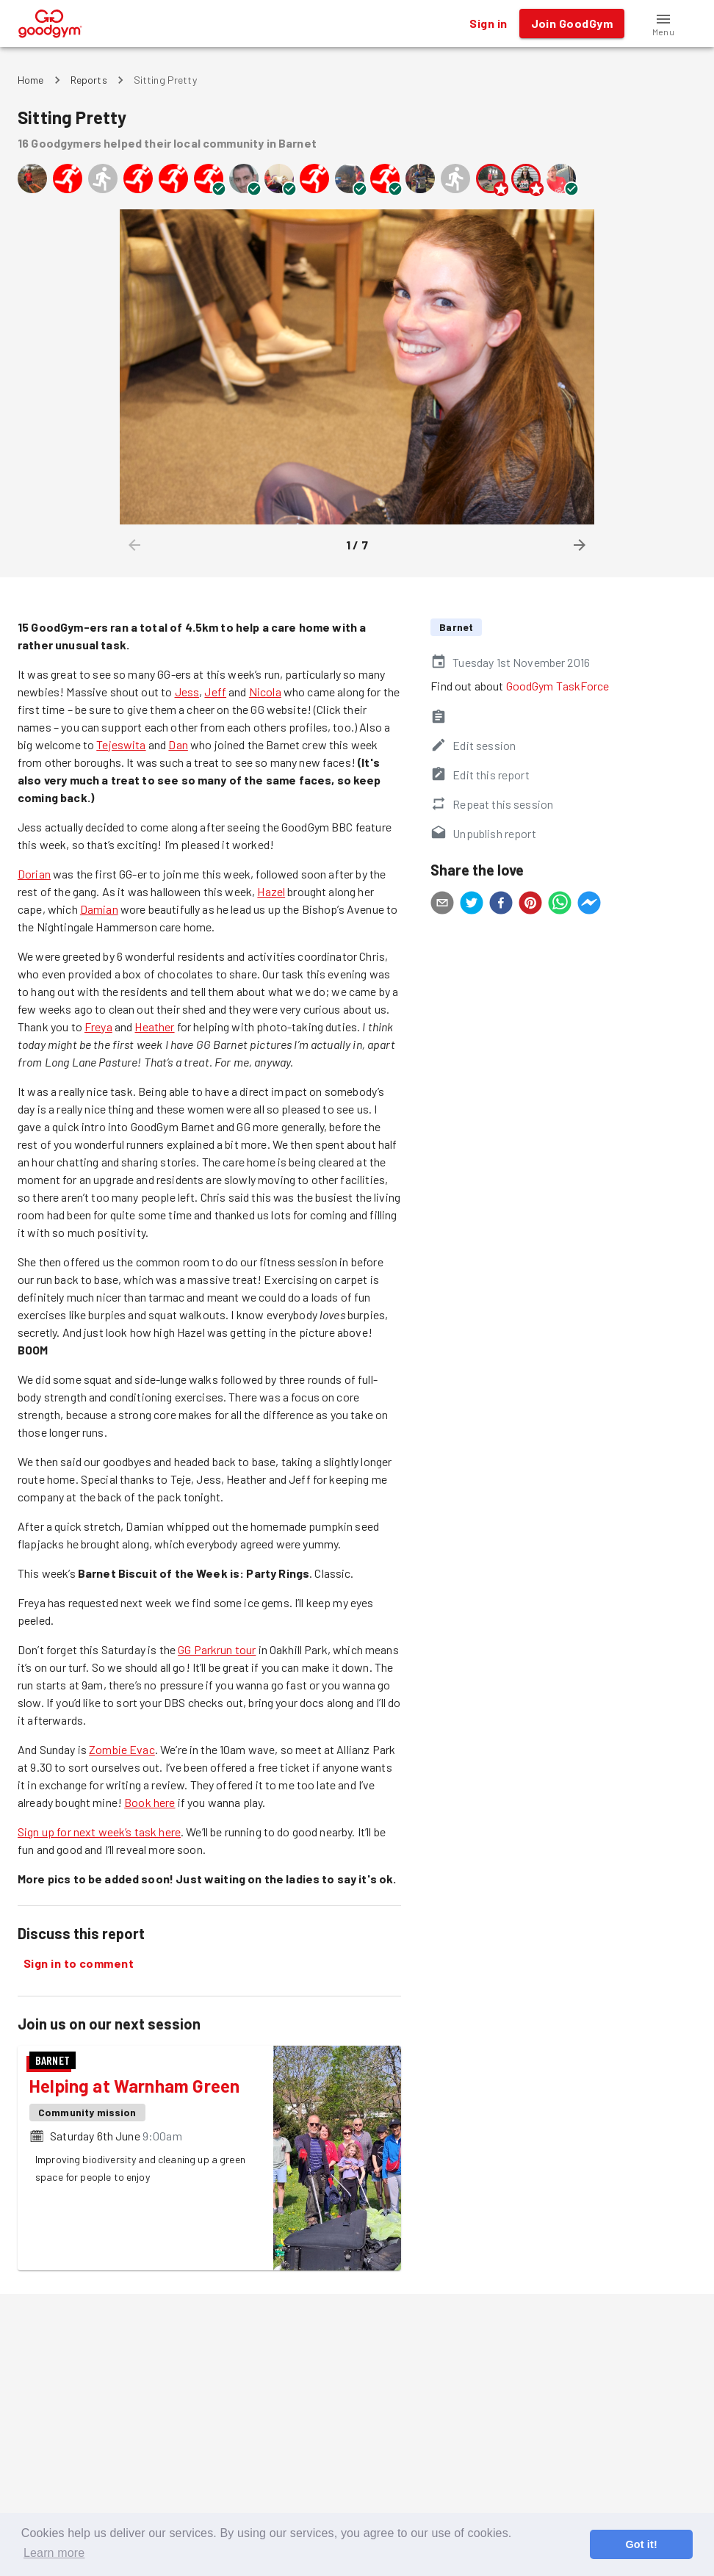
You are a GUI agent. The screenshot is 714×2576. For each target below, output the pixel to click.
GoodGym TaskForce (558, 686)
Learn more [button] (54, 2553)
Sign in (488, 23)
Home (31, 79)
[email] (442, 905)
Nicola (265, 692)
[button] (663, 23)
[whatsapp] (559, 905)
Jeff (215, 692)
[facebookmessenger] (589, 905)
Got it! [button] (641, 2544)
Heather (154, 1026)
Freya (98, 1026)
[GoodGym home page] (50, 22)
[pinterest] (530, 905)
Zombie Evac (122, 1749)
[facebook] (501, 905)
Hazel (271, 891)
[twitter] (471, 905)
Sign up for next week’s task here (99, 1832)
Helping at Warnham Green (134, 2085)
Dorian (34, 874)
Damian (99, 909)
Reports (89, 79)
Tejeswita (120, 744)
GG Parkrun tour (217, 1649)
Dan (177, 744)
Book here (149, 1802)
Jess (187, 692)
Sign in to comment (79, 1963)
